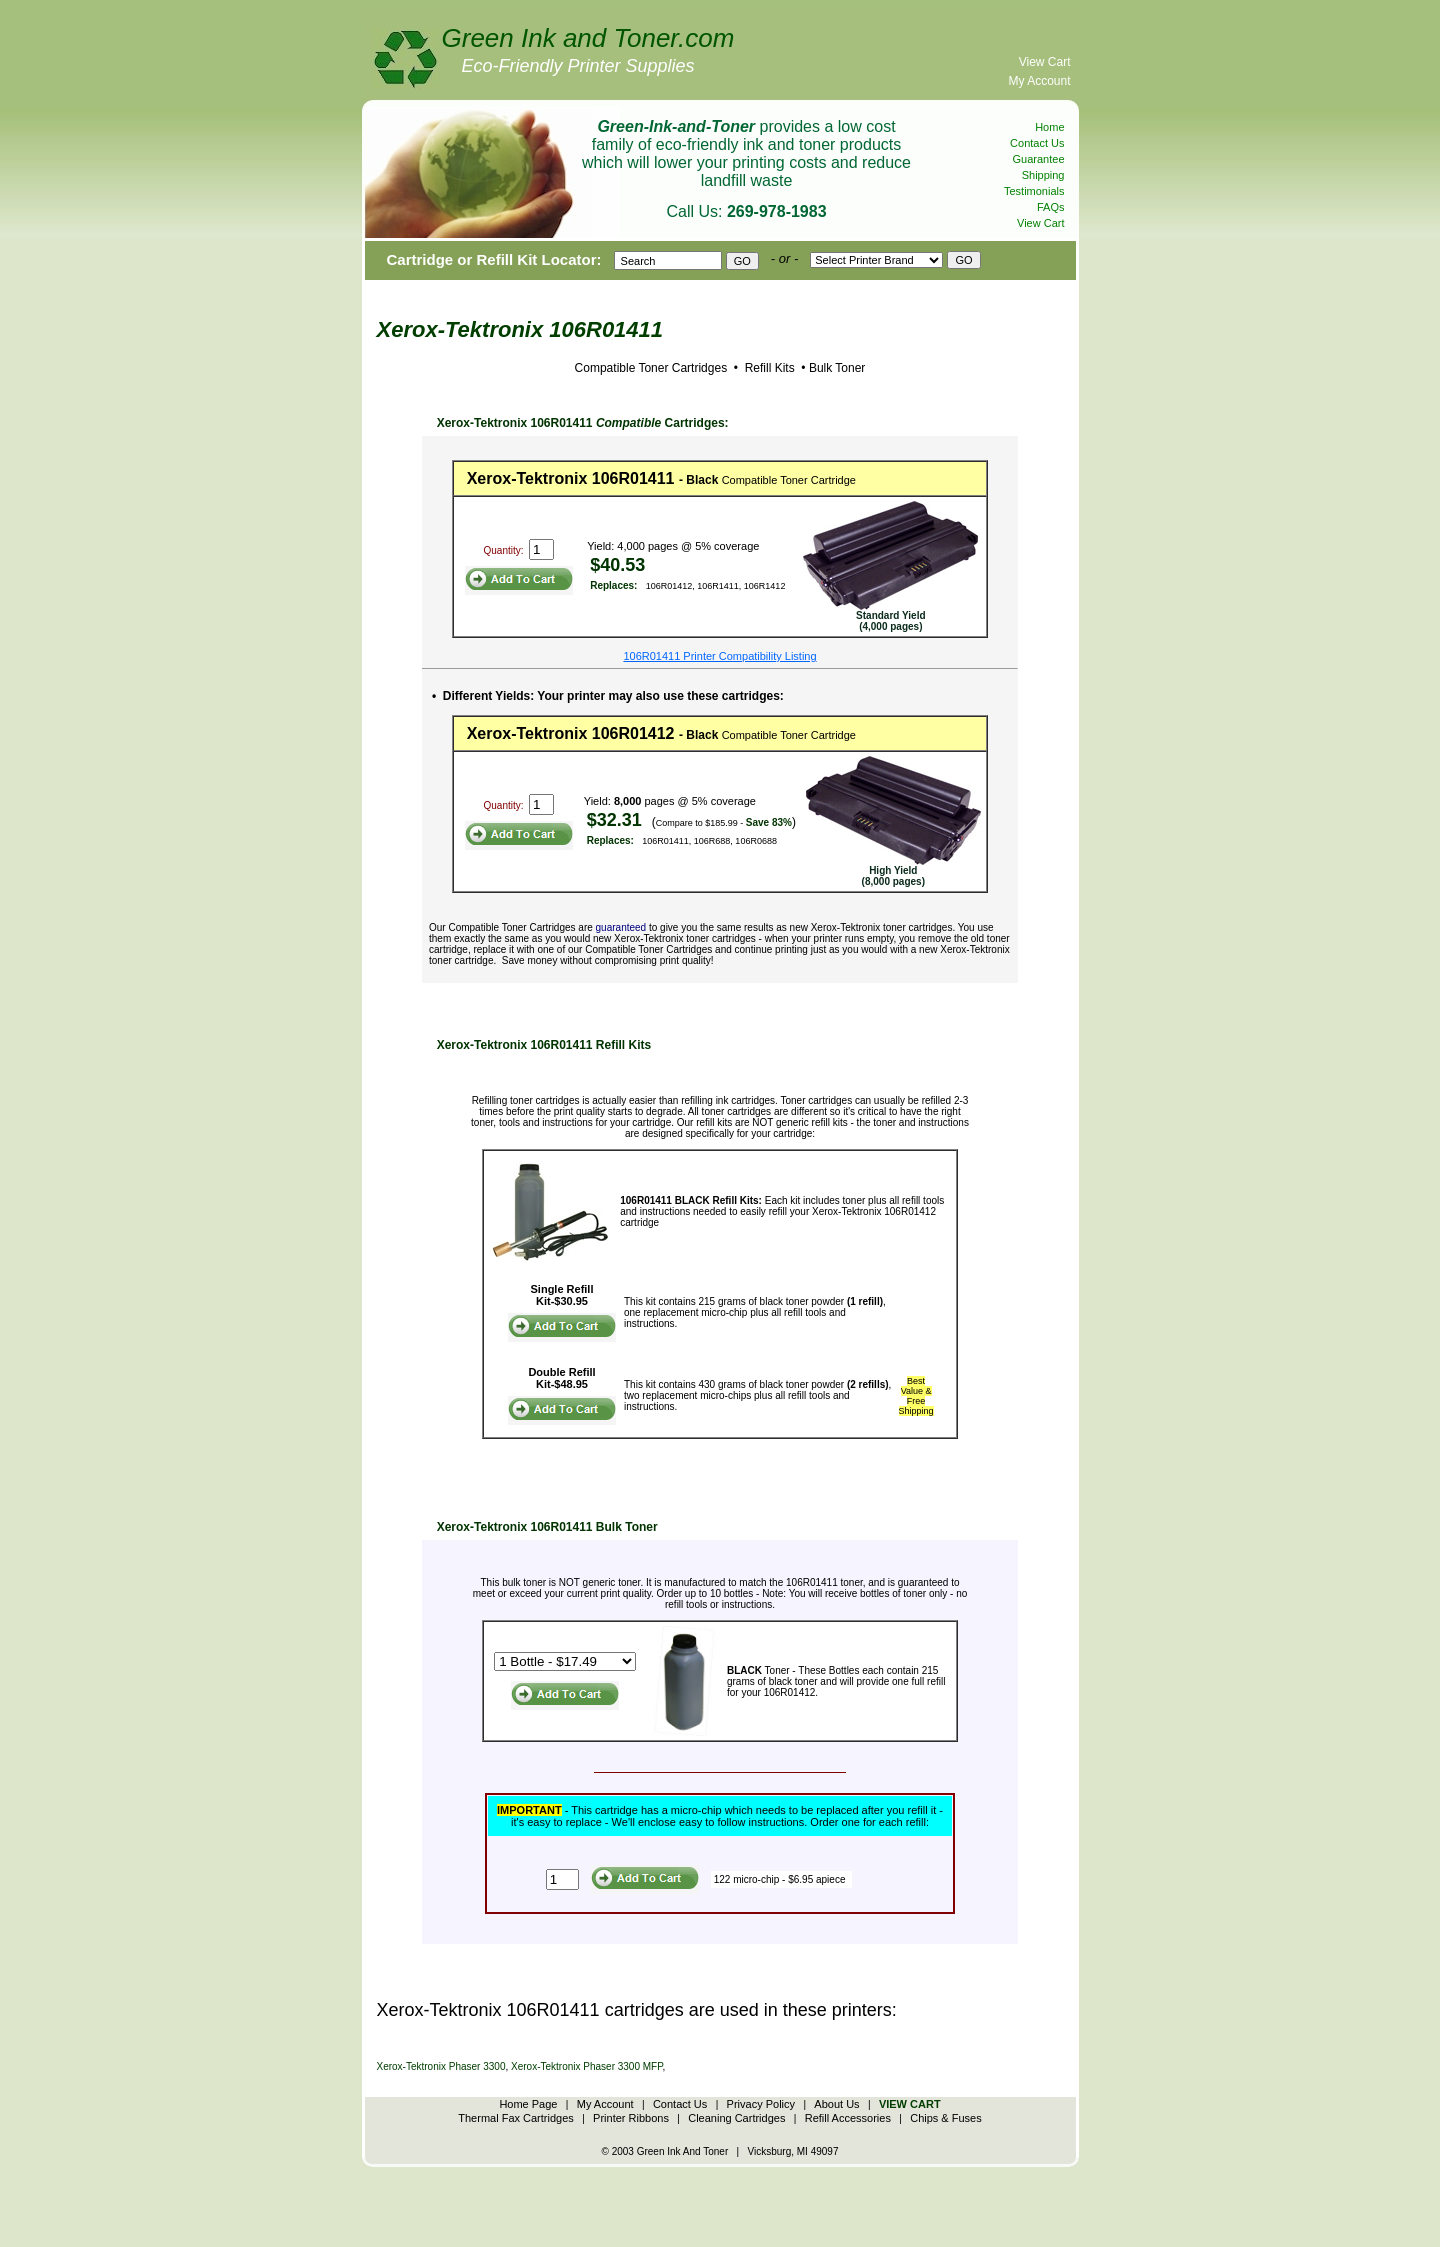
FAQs (1051, 207)
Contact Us (1037, 143)
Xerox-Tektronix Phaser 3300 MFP (587, 2066)
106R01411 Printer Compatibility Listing (719, 656)
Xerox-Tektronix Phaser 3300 (441, 2066)
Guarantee (1039, 159)
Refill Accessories (848, 2118)
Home (1049, 127)
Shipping (1043, 175)
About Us (836, 2104)
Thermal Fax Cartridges (516, 2118)
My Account (1039, 81)
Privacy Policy (761, 2104)
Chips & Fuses (946, 2118)
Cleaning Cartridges (736, 2118)
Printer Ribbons (631, 2118)
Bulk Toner (837, 368)
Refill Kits (767, 368)
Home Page (528, 2104)
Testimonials (1034, 191)
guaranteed (621, 927)
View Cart (1045, 62)
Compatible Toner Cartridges (651, 368)
